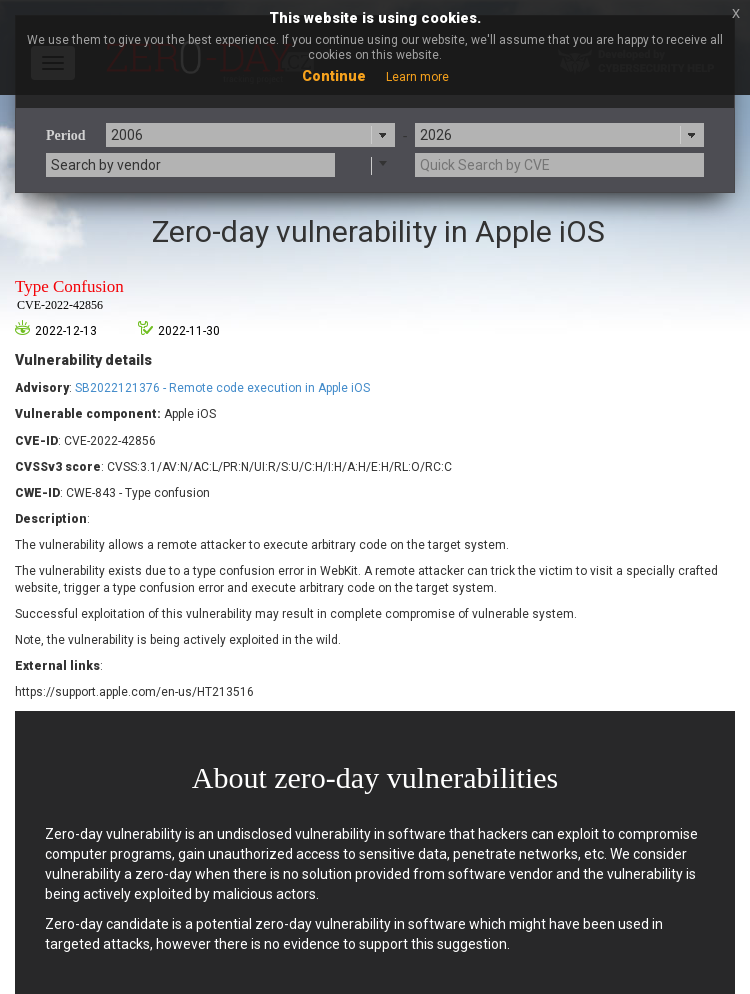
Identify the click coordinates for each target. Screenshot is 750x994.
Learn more (417, 77)
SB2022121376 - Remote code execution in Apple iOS (222, 388)
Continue (334, 76)
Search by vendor (106, 165)
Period (66, 135)
